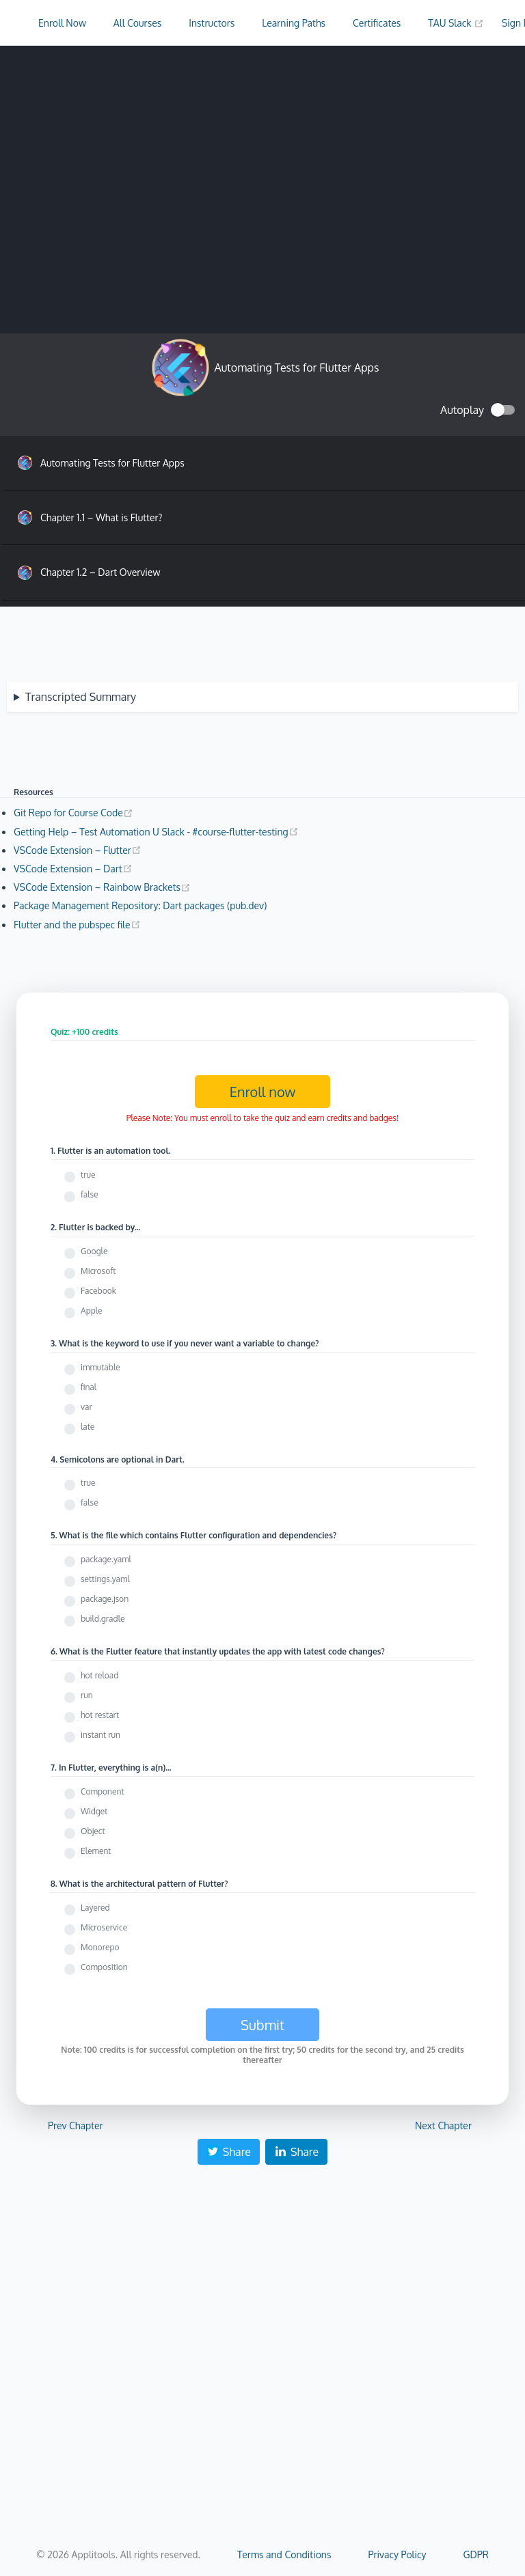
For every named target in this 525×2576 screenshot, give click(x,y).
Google (94, 1251)
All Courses (137, 23)
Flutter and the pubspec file (77, 924)
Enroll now (263, 1091)
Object (93, 1831)
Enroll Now (62, 23)
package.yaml (106, 1559)
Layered (95, 1907)
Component (102, 1791)
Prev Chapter (75, 2125)
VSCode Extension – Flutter (78, 850)
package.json (105, 1599)
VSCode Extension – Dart (73, 868)
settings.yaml (105, 1579)
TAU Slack (456, 23)
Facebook (98, 1291)
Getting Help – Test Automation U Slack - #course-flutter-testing (156, 831)
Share (228, 2152)
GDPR (476, 2554)
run (87, 1695)
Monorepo (100, 1947)
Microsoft (98, 1271)
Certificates (377, 23)
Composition (104, 1967)
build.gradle (102, 1619)
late (87, 1427)
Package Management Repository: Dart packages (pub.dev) (140, 905)
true (88, 1174)
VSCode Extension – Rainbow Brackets (102, 887)
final (88, 1387)
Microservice (104, 1927)
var (86, 1407)
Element (96, 1851)
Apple (92, 1310)
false (89, 1194)
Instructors (211, 23)
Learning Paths (293, 23)
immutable (100, 1367)
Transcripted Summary (80, 697)
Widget (94, 1811)
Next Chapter (443, 2125)
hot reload (99, 1675)
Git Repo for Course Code (73, 812)
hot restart (100, 1715)
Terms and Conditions (284, 2554)
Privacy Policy (397, 2554)
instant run (100, 1735)
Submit (262, 2025)
